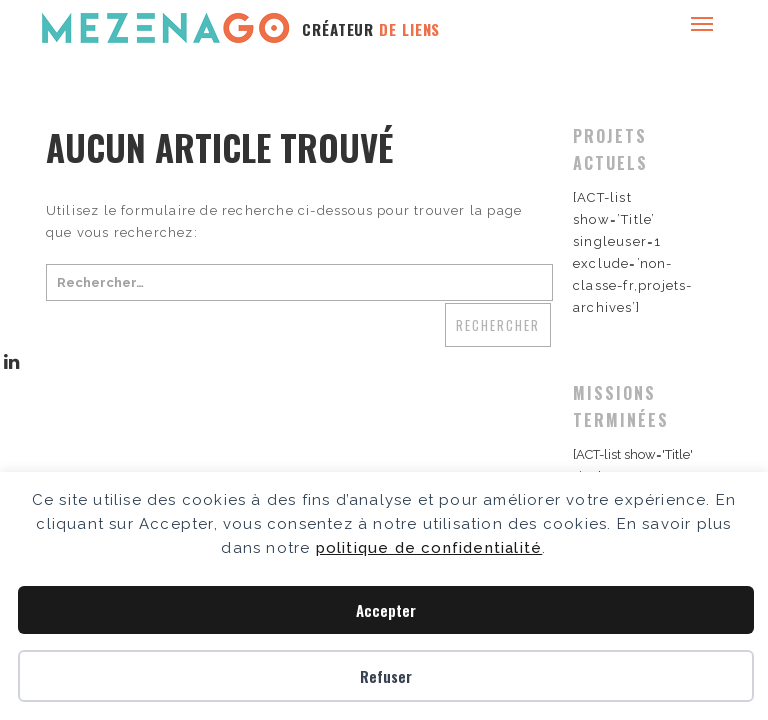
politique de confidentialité (429, 548)
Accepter (386, 610)
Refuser (386, 676)
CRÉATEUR (371, 29)
